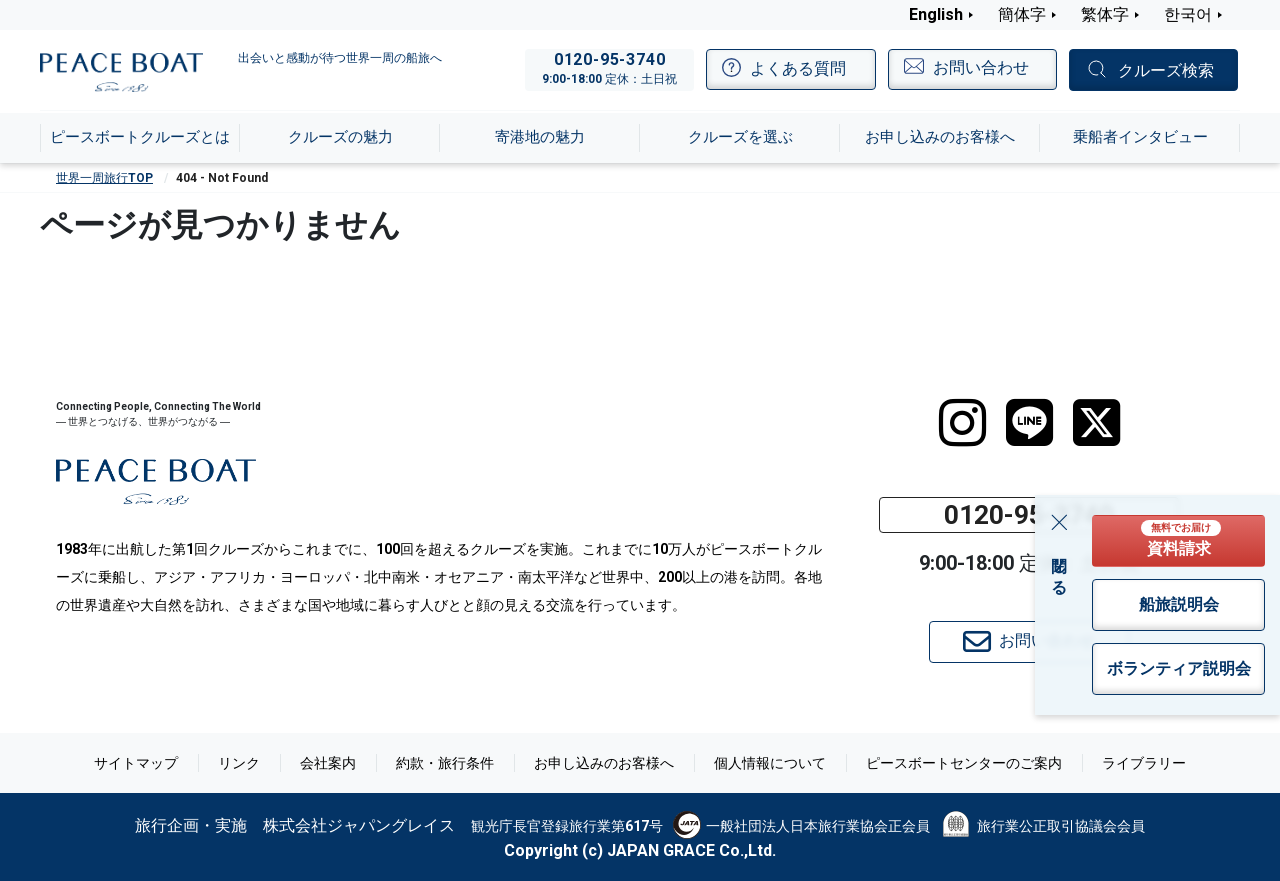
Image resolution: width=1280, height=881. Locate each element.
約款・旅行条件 (445, 763)
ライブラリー (1144, 763)
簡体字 (1022, 14)
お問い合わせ (1029, 642)
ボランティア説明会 (1179, 668)
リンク (239, 763)
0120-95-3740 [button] (1029, 515)
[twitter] (1096, 423)
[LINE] (1029, 423)
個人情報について (770, 763)
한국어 (1188, 14)
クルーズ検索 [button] (1166, 70)
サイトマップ (136, 763)
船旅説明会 (1179, 604)
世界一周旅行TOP (104, 178)
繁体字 (1105, 14)
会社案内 (328, 763)
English (936, 14)
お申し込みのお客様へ (604, 763)
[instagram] (962, 423)
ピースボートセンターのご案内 (964, 763)
